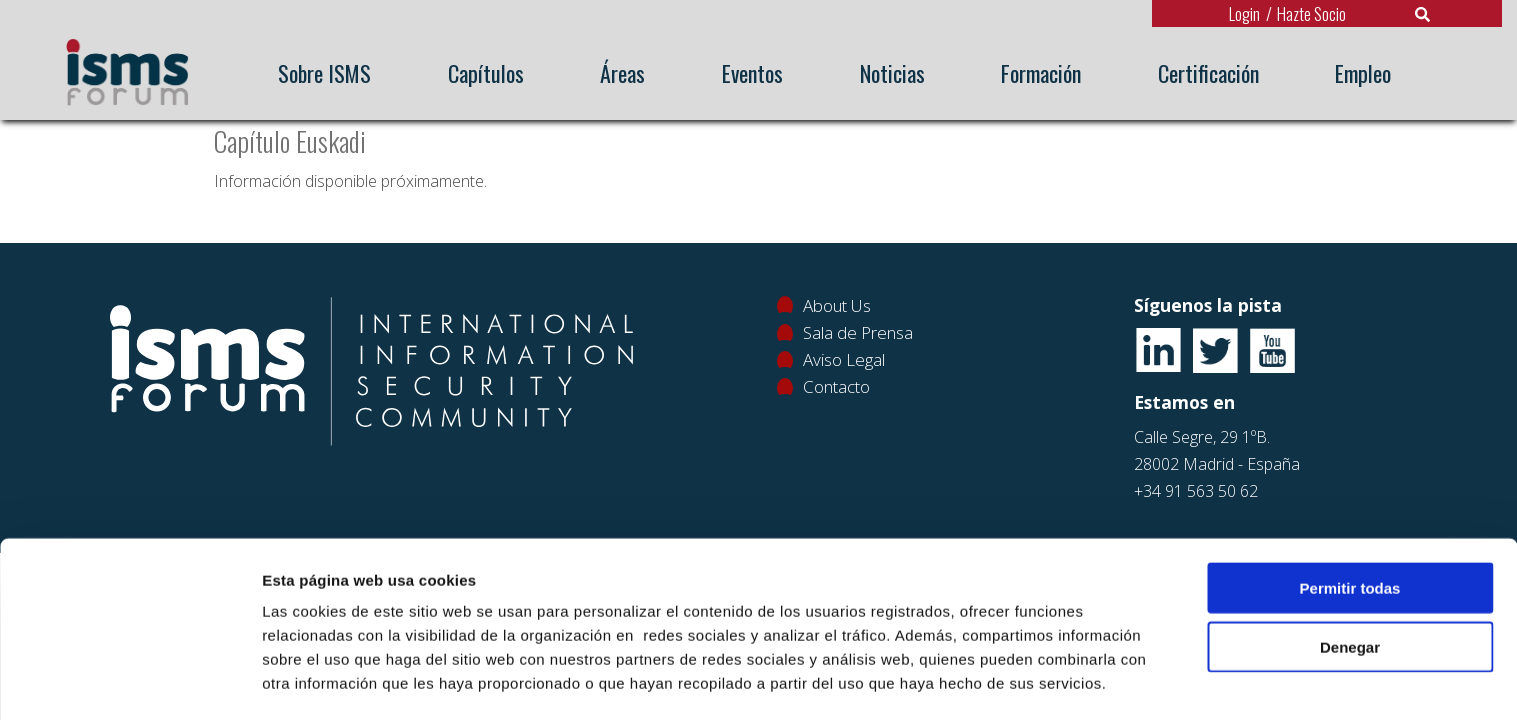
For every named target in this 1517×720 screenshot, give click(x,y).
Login (1244, 13)
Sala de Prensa (858, 332)
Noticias (892, 73)
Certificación (1208, 73)
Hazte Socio (1311, 13)
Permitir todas (1350, 520)
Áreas (622, 73)
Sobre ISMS (324, 73)
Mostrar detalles (1074, 680)
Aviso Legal (844, 359)
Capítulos (486, 73)
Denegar (1350, 579)
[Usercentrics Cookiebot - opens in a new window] (129, 681)
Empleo (1363, 73)
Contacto (836, 386)
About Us (837, 305)
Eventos (752, 73)
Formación (1041, 73)
